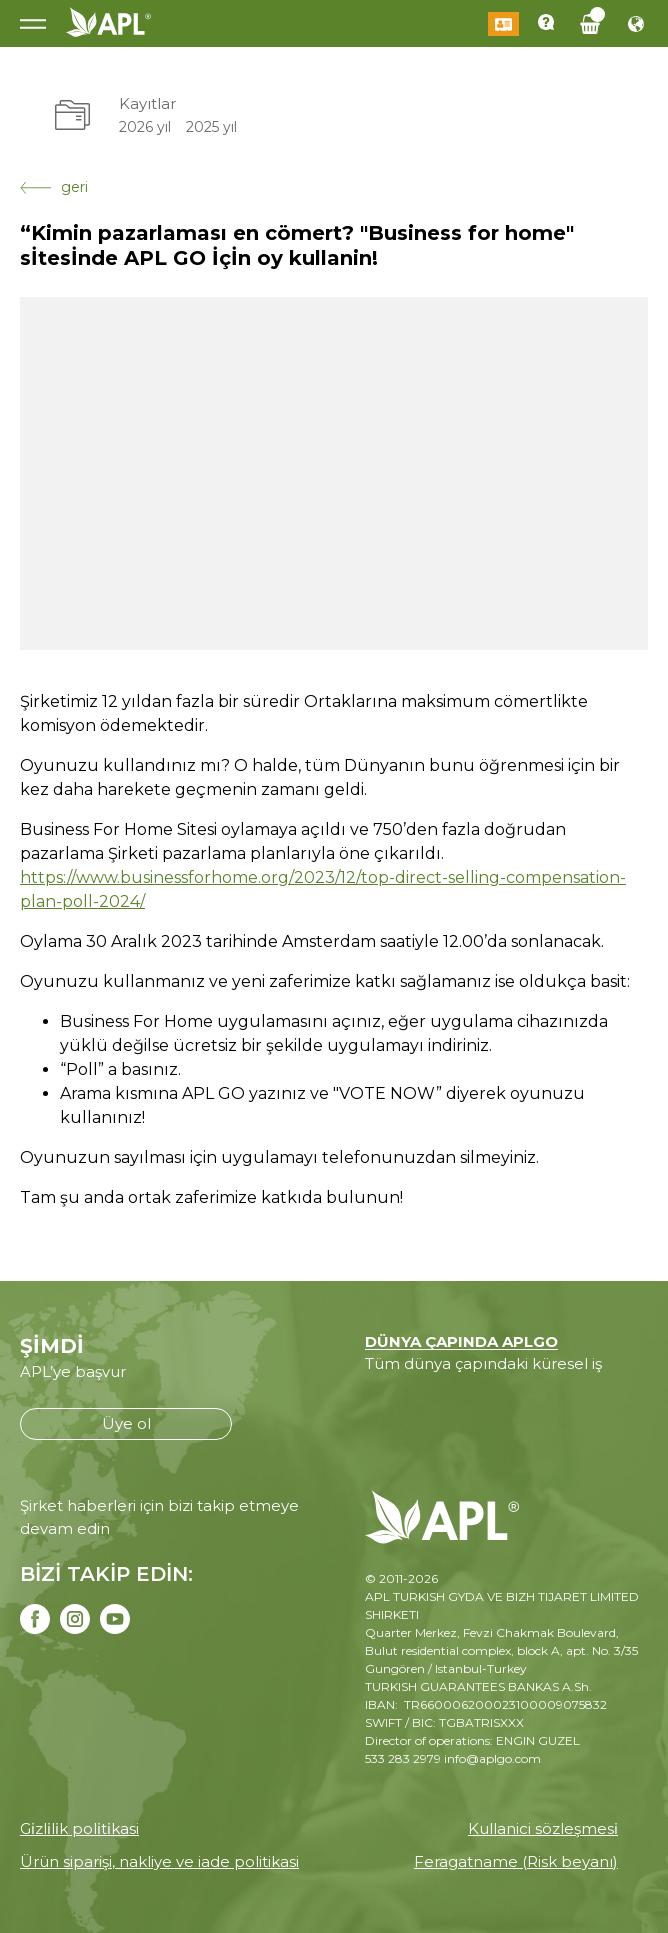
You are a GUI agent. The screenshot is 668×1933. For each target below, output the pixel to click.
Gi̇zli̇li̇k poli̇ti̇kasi (79, 1828)
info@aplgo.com (492, 1758)
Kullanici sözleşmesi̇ (543, 1828)
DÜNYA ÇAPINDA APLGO (461, 1341)
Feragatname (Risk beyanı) (516, 1861)
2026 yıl (145, 127)
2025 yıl (211, 127)
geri (54, 187)
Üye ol (126, 1423)
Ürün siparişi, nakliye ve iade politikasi (159, 1861)
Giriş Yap (503, 24)
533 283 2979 (403, 1758)
